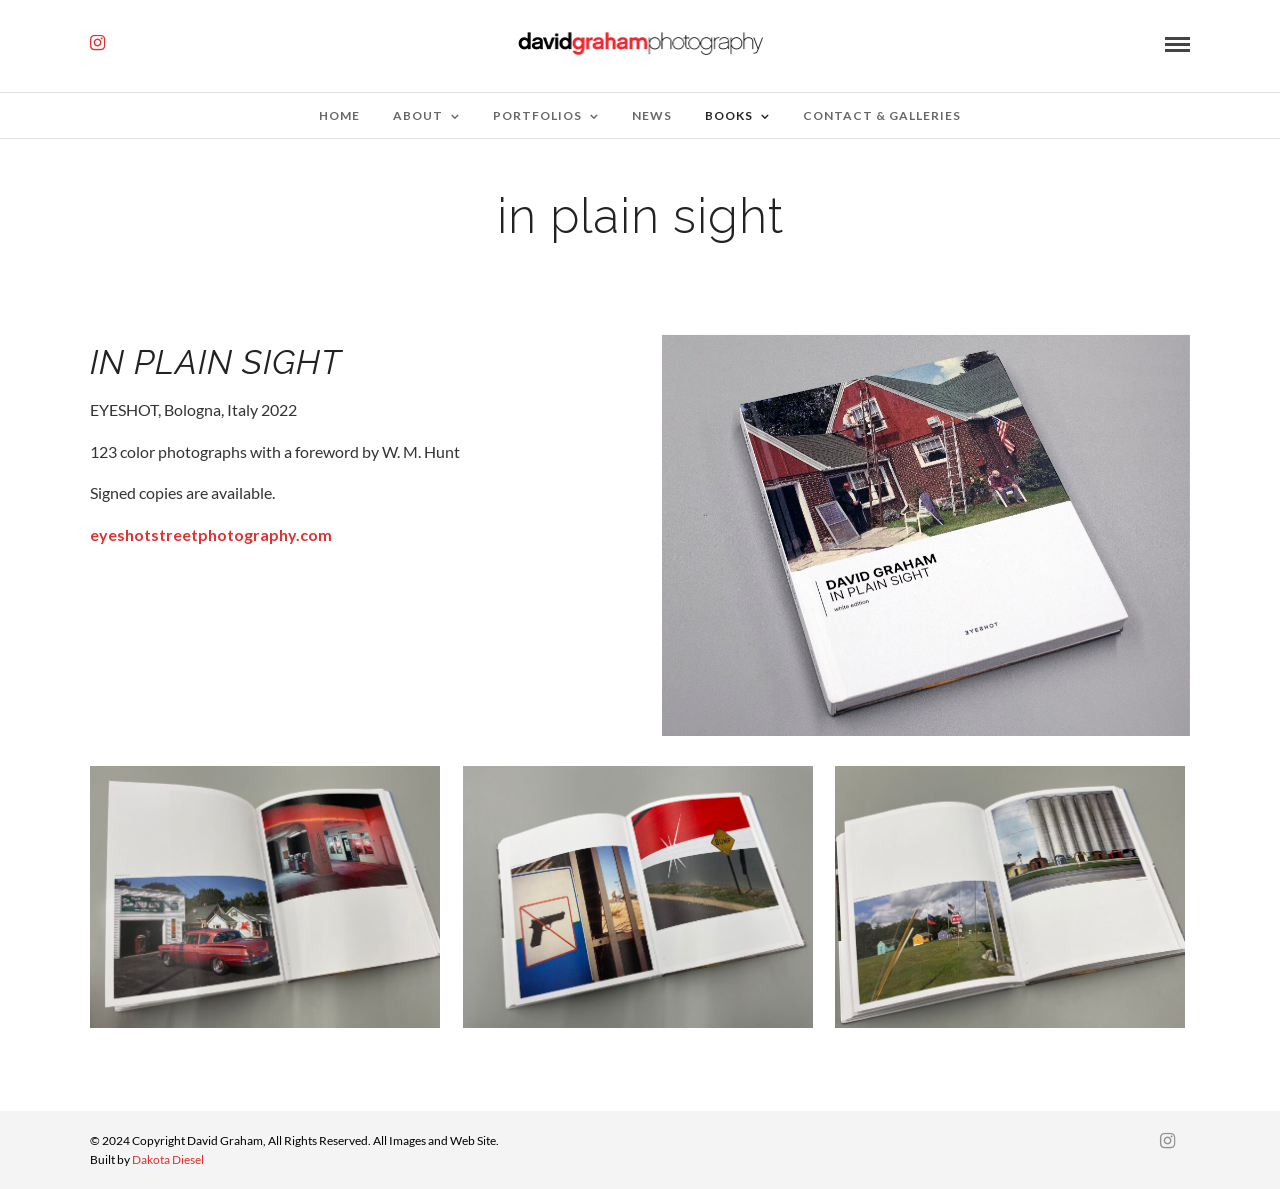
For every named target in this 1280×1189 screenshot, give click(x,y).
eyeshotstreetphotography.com (211, 534)
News (652, 115)
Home (339, 115)
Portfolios (537, 115)
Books (729, 115)
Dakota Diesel (168, 1159)
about (418, 115)
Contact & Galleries (882, 115)
